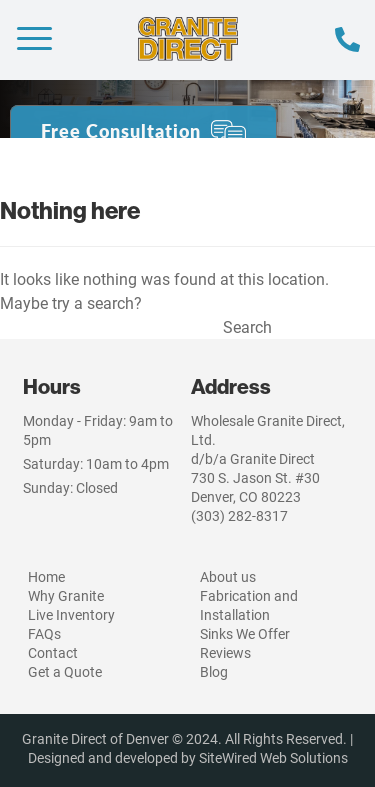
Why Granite (66, 595)
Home (46, 576)
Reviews (225, 652)
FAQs (44, 633)
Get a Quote (65, 671)
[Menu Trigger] (34, 37)
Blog (214, 671)
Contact (53, 652)
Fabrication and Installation (249, 605)
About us (228, 576)
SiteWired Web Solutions (273, 757)
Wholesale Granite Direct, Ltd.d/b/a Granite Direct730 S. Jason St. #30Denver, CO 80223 (268, 458)
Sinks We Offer (245, 633)
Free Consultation (121, 130)
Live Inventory (71, 614)
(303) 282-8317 (239, 515)
